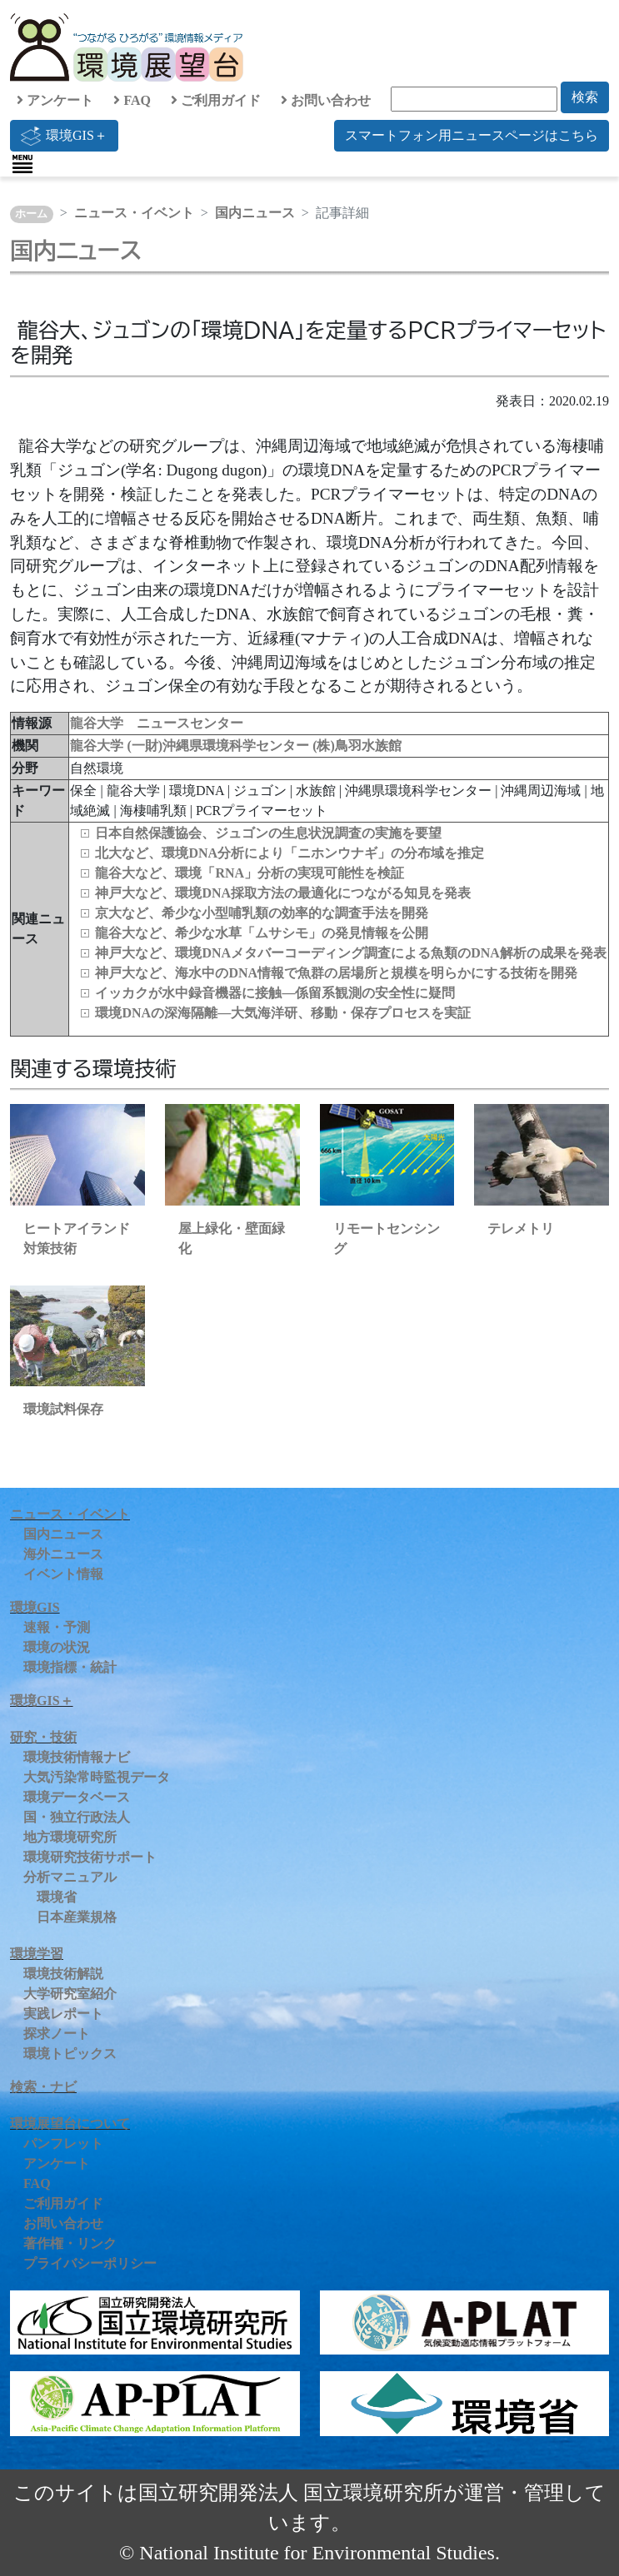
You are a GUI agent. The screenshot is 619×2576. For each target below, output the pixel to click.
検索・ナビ (43, 2087)
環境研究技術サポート (90, 1857)
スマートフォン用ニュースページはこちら (471, 135)
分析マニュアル (70, 1877)
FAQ (132, 100)
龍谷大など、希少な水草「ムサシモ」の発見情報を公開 (261, 933)
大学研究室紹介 (70, 1994)
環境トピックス (70, 2053)
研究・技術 (43, 1737)
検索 (585, 97)
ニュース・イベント (134, 213)
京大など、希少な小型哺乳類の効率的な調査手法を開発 (261, 913)
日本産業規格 (77, 1917)
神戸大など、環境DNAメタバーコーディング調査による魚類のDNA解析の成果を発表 (350, 953)
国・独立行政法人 (76, 1817)
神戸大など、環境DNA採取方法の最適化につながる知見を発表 (283, 893)
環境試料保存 (63, 1409)
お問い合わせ (326, 100)
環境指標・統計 (70, 1667)
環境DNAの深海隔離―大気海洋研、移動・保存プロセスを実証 (283, 1013)
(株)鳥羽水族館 (357, 745)
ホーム (31, 214)
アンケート (55, 100)
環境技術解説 (63, 1974)
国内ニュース (255, 213)
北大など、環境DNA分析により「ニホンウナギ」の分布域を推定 (289, 853)
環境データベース (76, 1797)
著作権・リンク (70, 2243)
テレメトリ (520, 1228)
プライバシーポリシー (90, 2263)
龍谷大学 (98, 745)
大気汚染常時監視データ (96, 1777)
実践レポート (63, 2014)
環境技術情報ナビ (76, 1757)
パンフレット (63, 2143)
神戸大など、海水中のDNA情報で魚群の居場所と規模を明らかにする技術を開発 (336, 973)
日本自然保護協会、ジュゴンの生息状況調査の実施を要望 (268, 833)
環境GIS (35, 1607)
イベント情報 (63, 1574)
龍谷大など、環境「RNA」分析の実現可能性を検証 (249, 873)
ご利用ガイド (216, 100)
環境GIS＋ (64, 136)
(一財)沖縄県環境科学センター (219, 745)
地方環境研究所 (70, 1837)
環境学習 (36, 1954)
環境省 (57, 1897)
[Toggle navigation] (22, 164)
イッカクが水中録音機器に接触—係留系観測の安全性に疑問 (275, 993)
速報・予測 (56, 1627)
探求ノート (56, 2033)
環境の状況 (56, 1647)
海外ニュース (63, 1554)
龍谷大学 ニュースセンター (156, 723)
